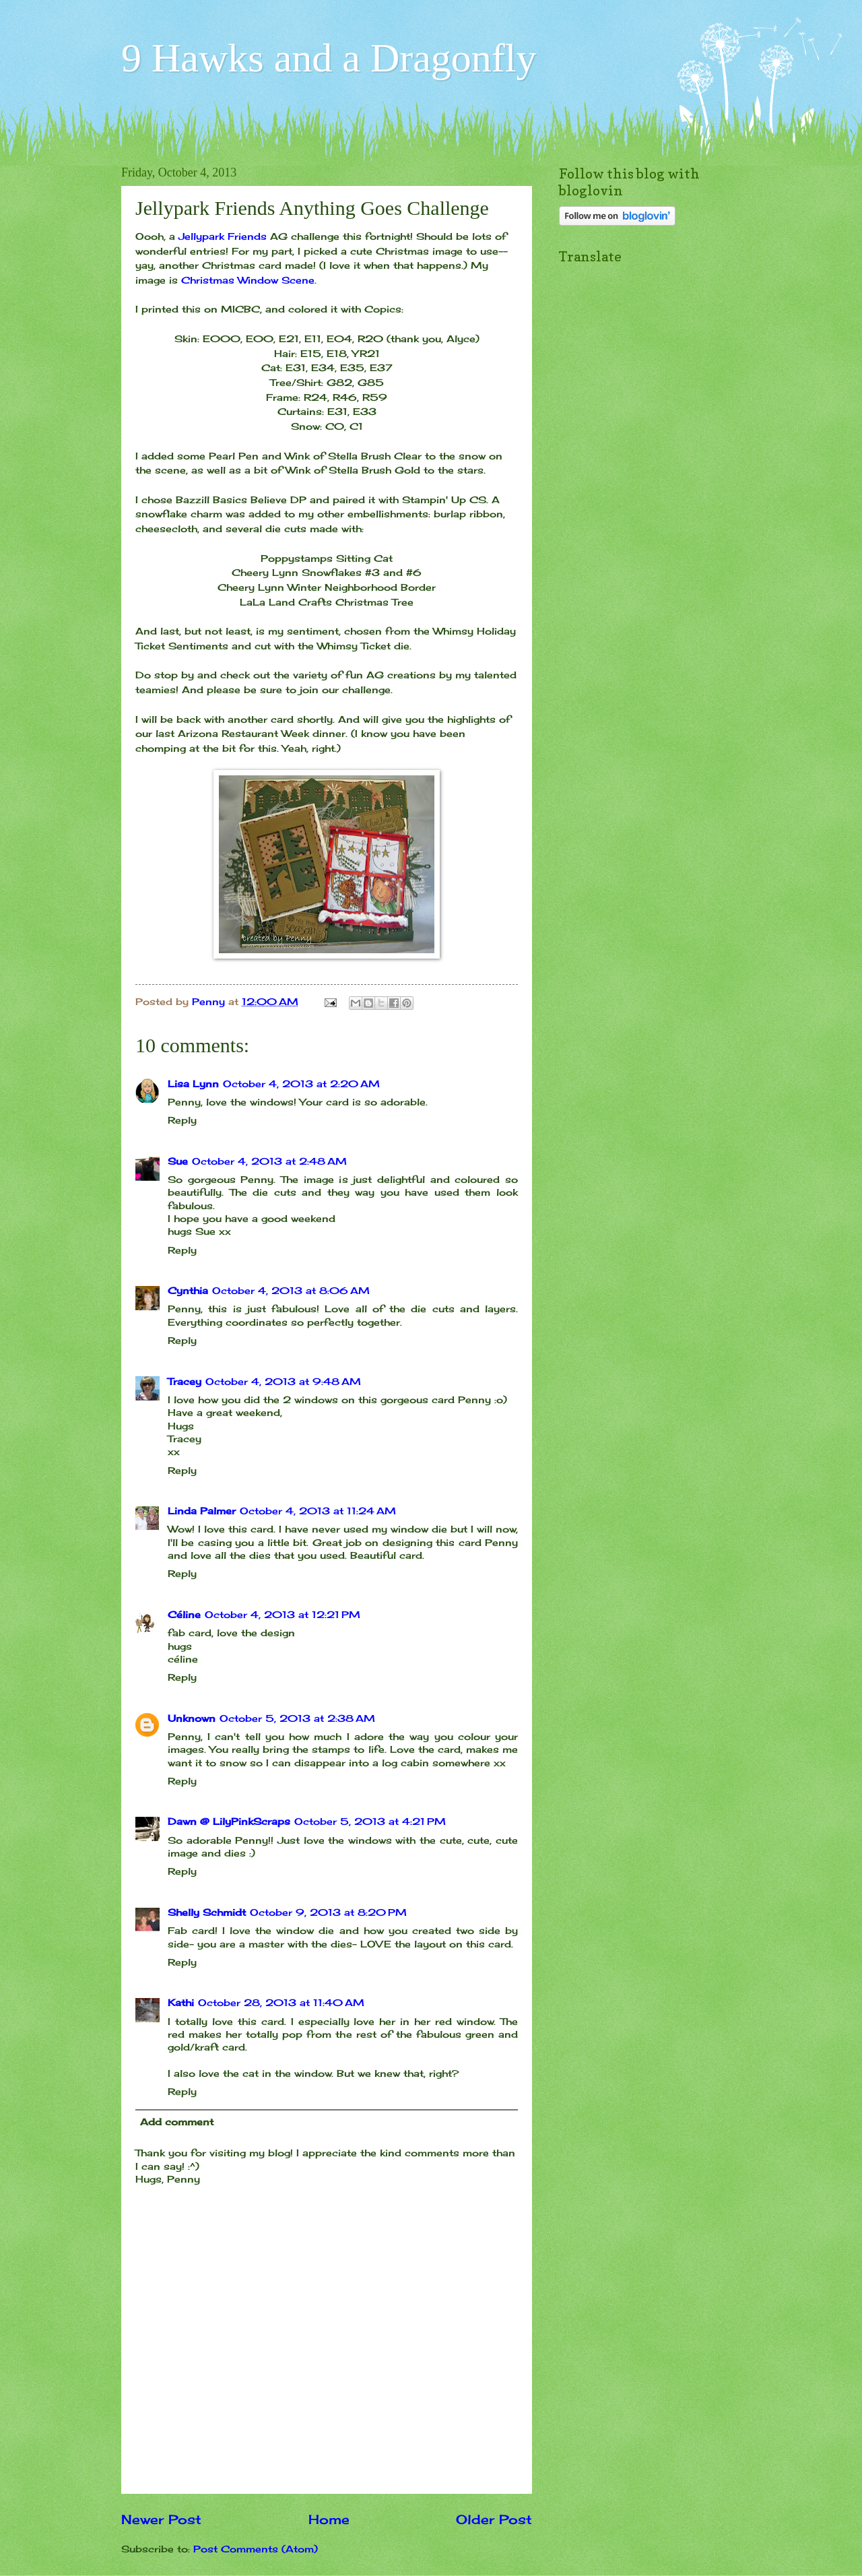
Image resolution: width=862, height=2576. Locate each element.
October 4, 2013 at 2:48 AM (269, 1161)
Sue (178, 1161)
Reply (182, 1120)
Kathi (181, 2002)
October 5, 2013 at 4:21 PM (370, 1821)
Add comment (176, 2121)
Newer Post (161, 2519)
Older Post (494, 2519)
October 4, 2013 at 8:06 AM (291, 1290)
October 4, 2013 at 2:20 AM (301, 1083)
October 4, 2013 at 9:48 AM (283, 1381)
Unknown (192, 1718)
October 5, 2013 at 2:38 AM (297, 1718)
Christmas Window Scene (247, 280)
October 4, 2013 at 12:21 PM (282, 1614)
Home (329, 2519)
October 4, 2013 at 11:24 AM (318, 1510)
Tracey (184, 1381)
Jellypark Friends (222, 236)
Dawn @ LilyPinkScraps (229, 1821)
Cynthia (188, 1290)
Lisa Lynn (193, 1083)
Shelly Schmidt (207, 1912)
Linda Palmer (202, 1510)
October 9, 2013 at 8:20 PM (328, 1912)
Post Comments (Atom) (255, 2548)
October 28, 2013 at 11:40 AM (281, 2002)
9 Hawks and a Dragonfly (329, 58)
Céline (184, 1614)
